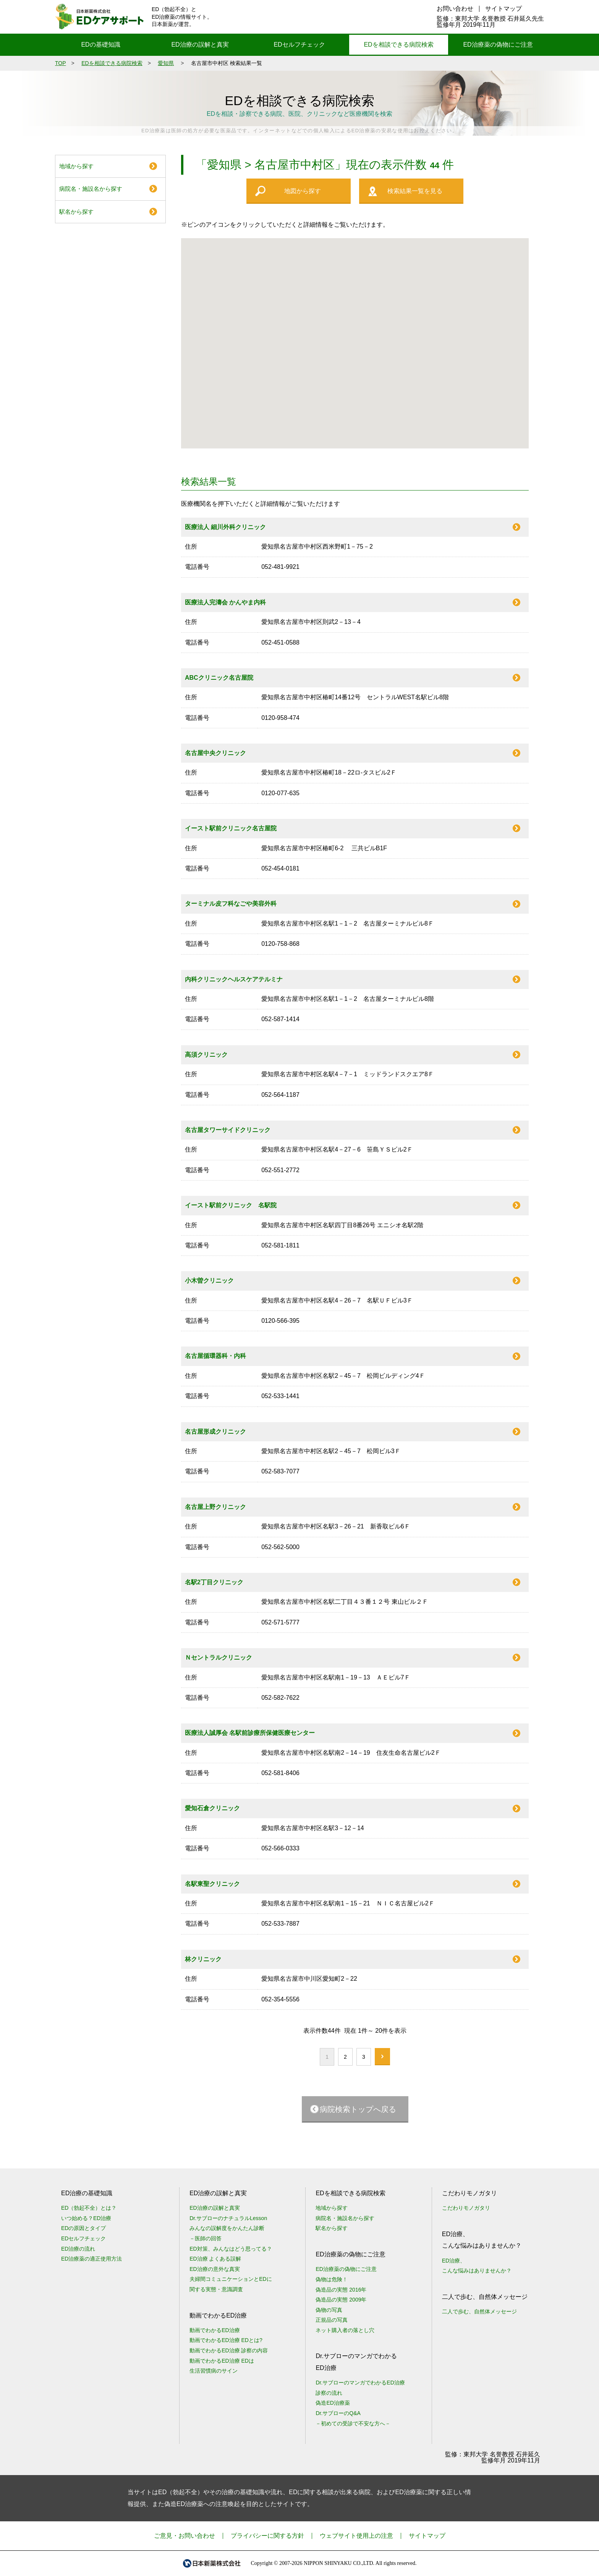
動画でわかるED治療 (214, 2330)
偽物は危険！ (332, 2279)
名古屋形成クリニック (215, 1431)
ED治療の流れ (78, 2249)
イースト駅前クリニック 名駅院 (231, 1205)
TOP (60, 63)
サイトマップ (503, 8)
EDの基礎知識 (100, 44)
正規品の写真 (332, 2320)
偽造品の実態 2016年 (341, 2290)
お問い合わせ (455, 8)
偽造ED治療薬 (333, 2403)
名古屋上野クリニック (215, 1507)
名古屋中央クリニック (215, 753)
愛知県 (166, 63)
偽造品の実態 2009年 (341, 2300)
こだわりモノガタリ (466, 2208)
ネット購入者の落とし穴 (345, 2330)
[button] (347, 352)
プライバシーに (267, 2535)
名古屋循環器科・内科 (215, 1356)
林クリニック (203, 1959)
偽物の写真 (329, 2310)
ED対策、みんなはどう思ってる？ (230, 2249)
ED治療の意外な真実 (214, 2269)
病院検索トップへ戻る (358, 2109)
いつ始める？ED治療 (86, 2218)
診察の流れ (329, 2393)
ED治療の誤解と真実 (199, 44)
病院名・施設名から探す (90, 188)
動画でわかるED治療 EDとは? (225, 2340)
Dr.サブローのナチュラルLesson (228, 2218)
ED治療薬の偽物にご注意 (498, 44)
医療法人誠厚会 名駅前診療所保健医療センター (250, 1733)
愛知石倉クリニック (212, 1808)
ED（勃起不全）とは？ (89, 2208)
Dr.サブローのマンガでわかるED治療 (360, 2382)
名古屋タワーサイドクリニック (227, 1130)
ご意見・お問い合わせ (184, 2535)
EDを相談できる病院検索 (398, 44)
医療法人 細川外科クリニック (225, 527)
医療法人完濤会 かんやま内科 (225, 602)
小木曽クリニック (209, 1280)
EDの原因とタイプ (83, 2228)
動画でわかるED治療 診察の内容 (228, 2350)
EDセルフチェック (299, 44)
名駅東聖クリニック (212, 1884)
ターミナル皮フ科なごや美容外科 (231, 903)
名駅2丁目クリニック (214, 1582)
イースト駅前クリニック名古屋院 (231, 828)
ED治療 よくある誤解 (215, 2259)
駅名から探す (76, 211)
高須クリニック (206, 1054)
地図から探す (302, 191)
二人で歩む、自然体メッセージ (479, 2311)
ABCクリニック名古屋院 (219, 677)
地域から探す (76, 166)
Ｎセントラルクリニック (218, 1657)
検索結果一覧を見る (414, 191)
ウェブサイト (356, 2535)
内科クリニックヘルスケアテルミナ (234, 979)
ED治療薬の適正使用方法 (91, 2259)
